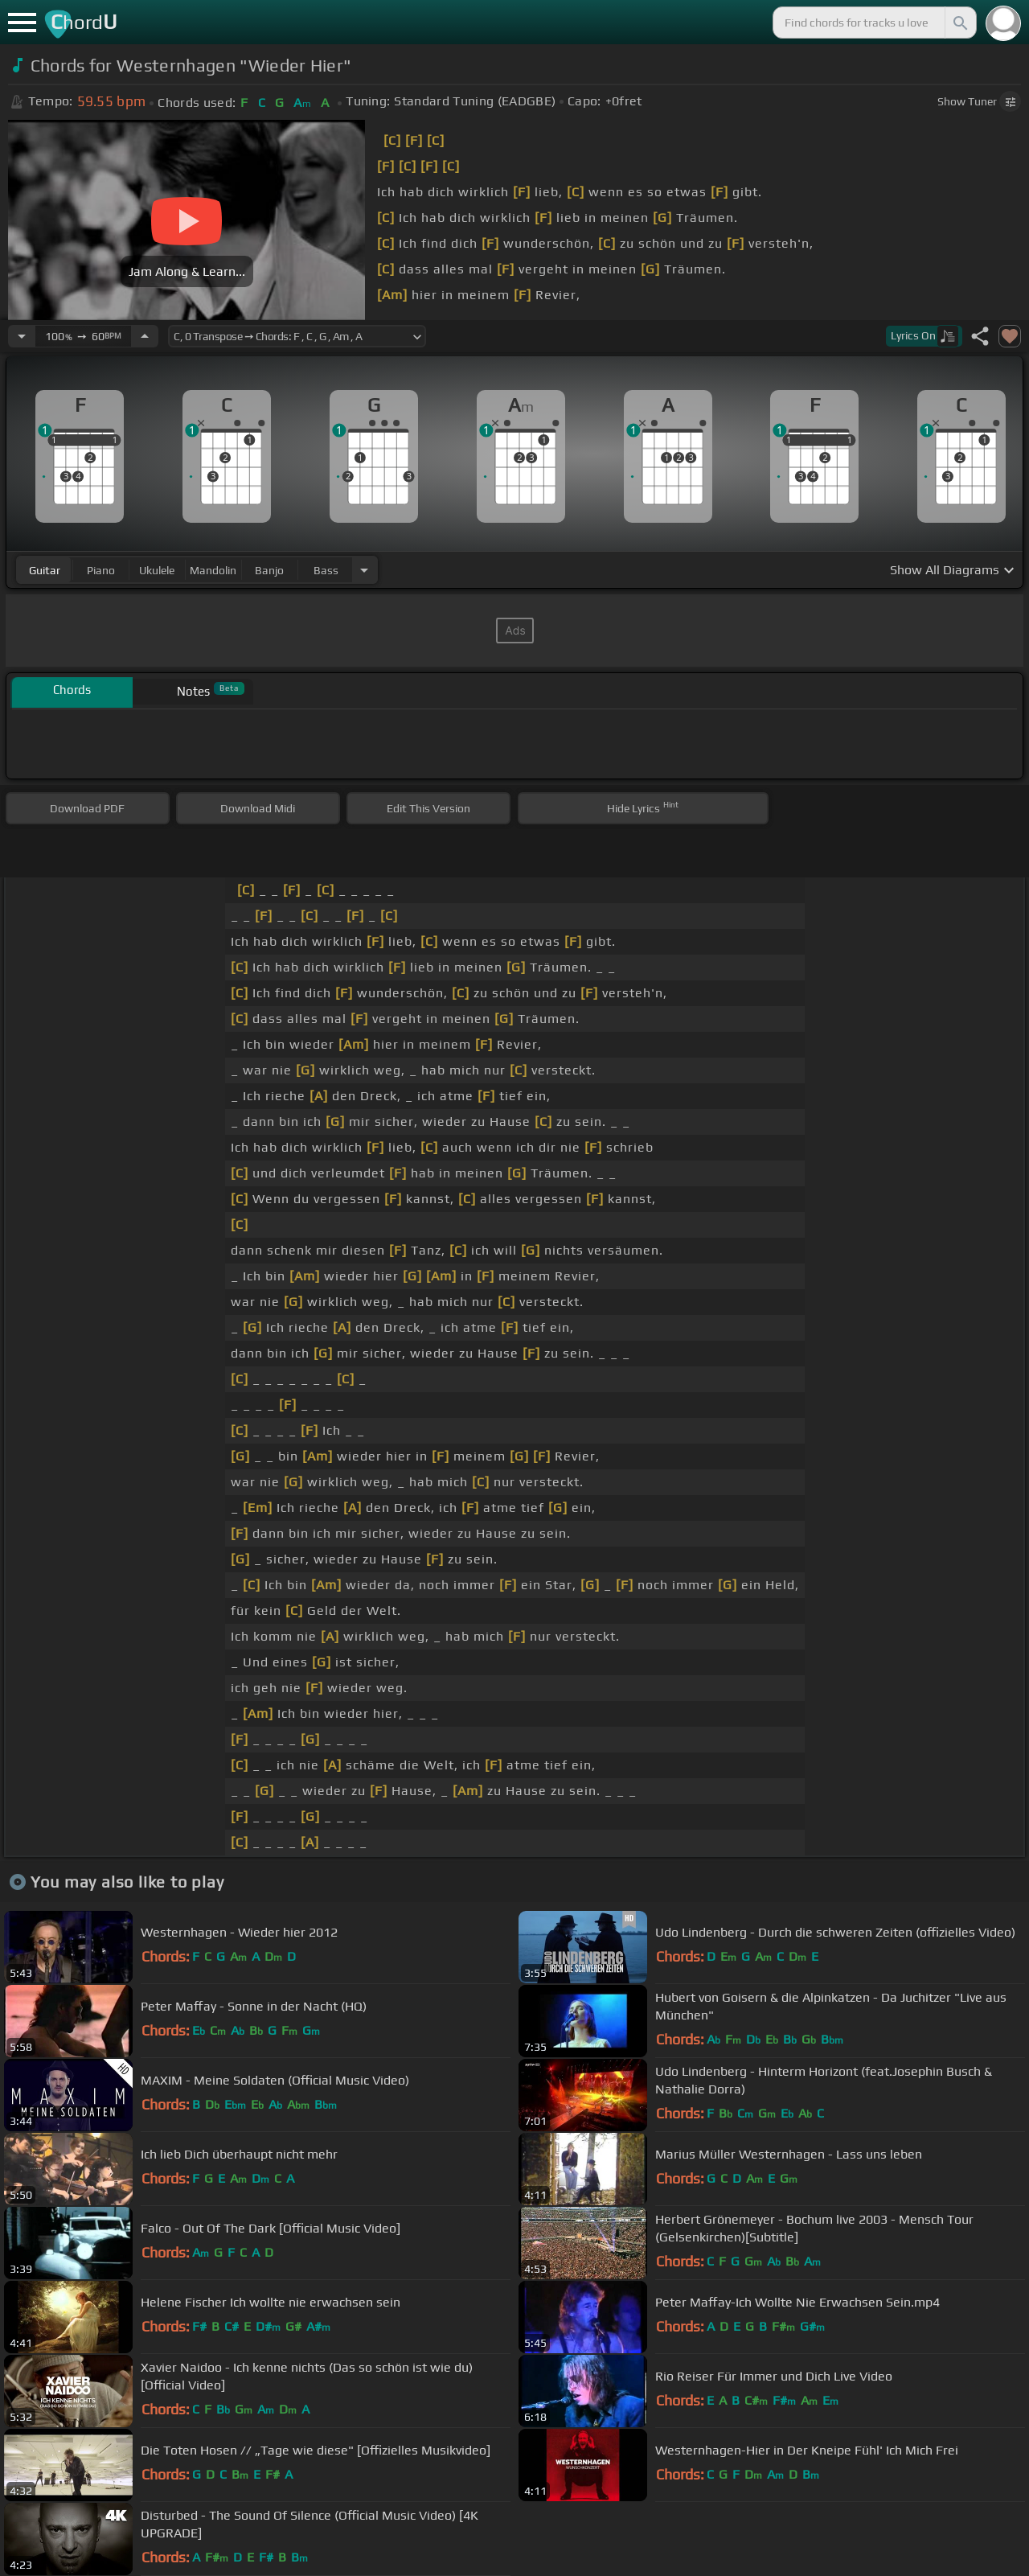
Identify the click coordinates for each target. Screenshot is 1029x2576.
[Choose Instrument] (364, 569)
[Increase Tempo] (144, 336)
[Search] (959, 22)
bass (326, 570)
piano (101, 570)
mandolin (213, 570)
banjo (269, 570)
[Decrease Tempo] (21, 336)
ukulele (156, 570)
